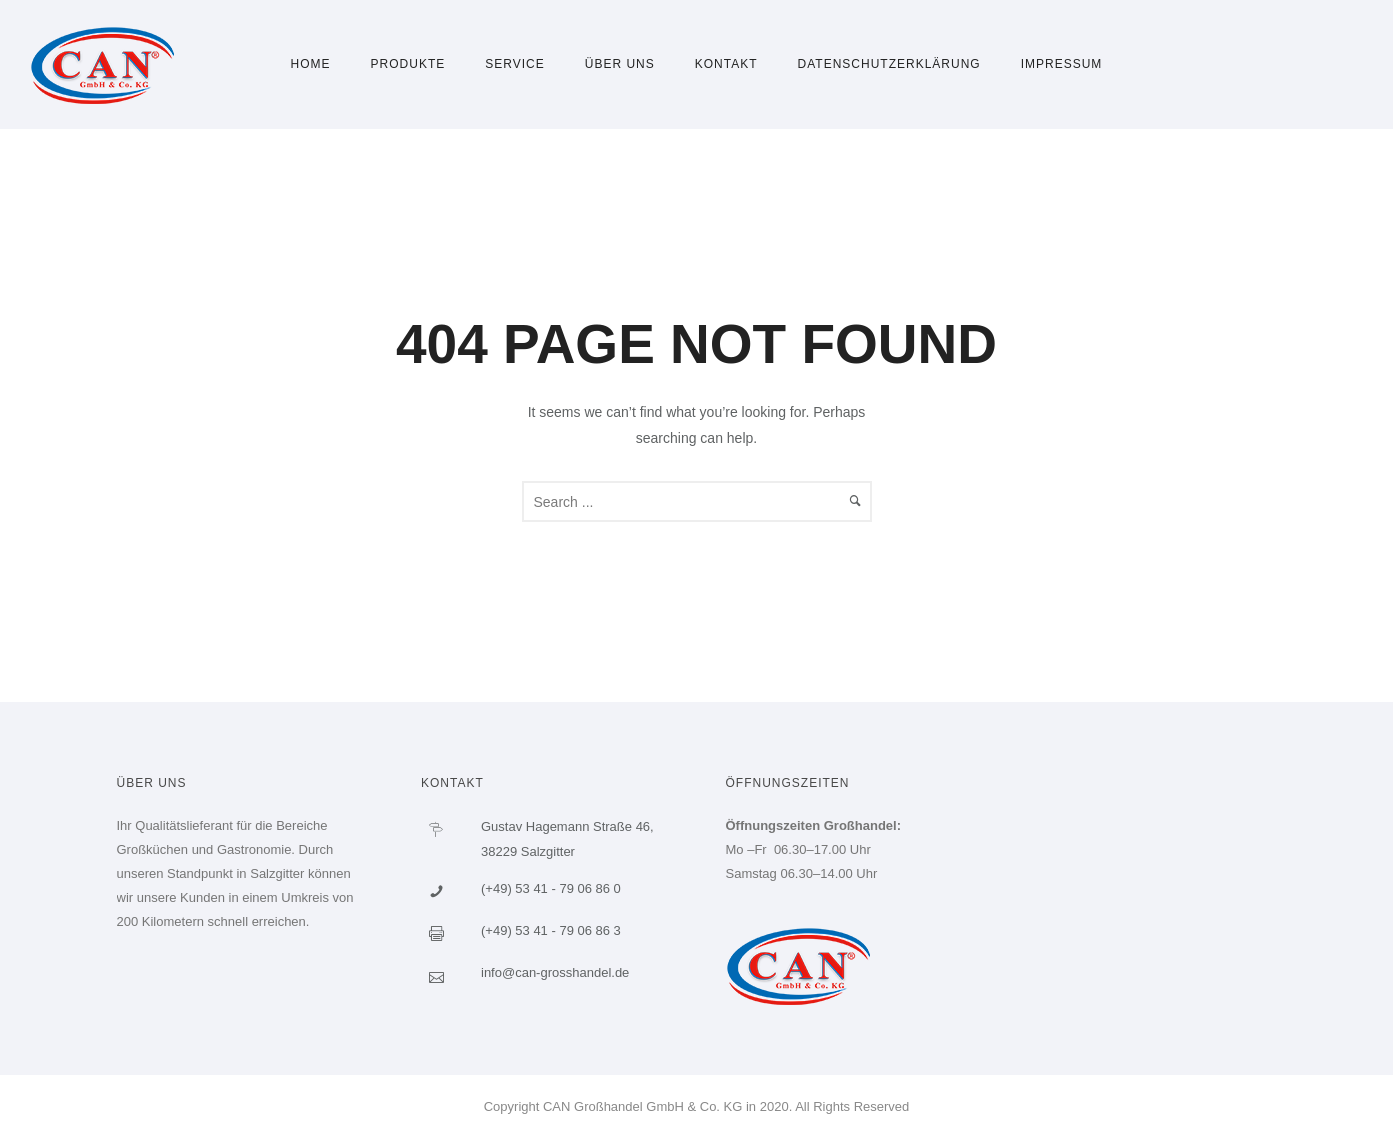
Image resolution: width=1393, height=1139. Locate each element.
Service (514, 64)
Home (311, 64)
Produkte (408, 64)
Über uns (620, 64)
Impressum (1062, 64)
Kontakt (726, 64)
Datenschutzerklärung (889, 64)
